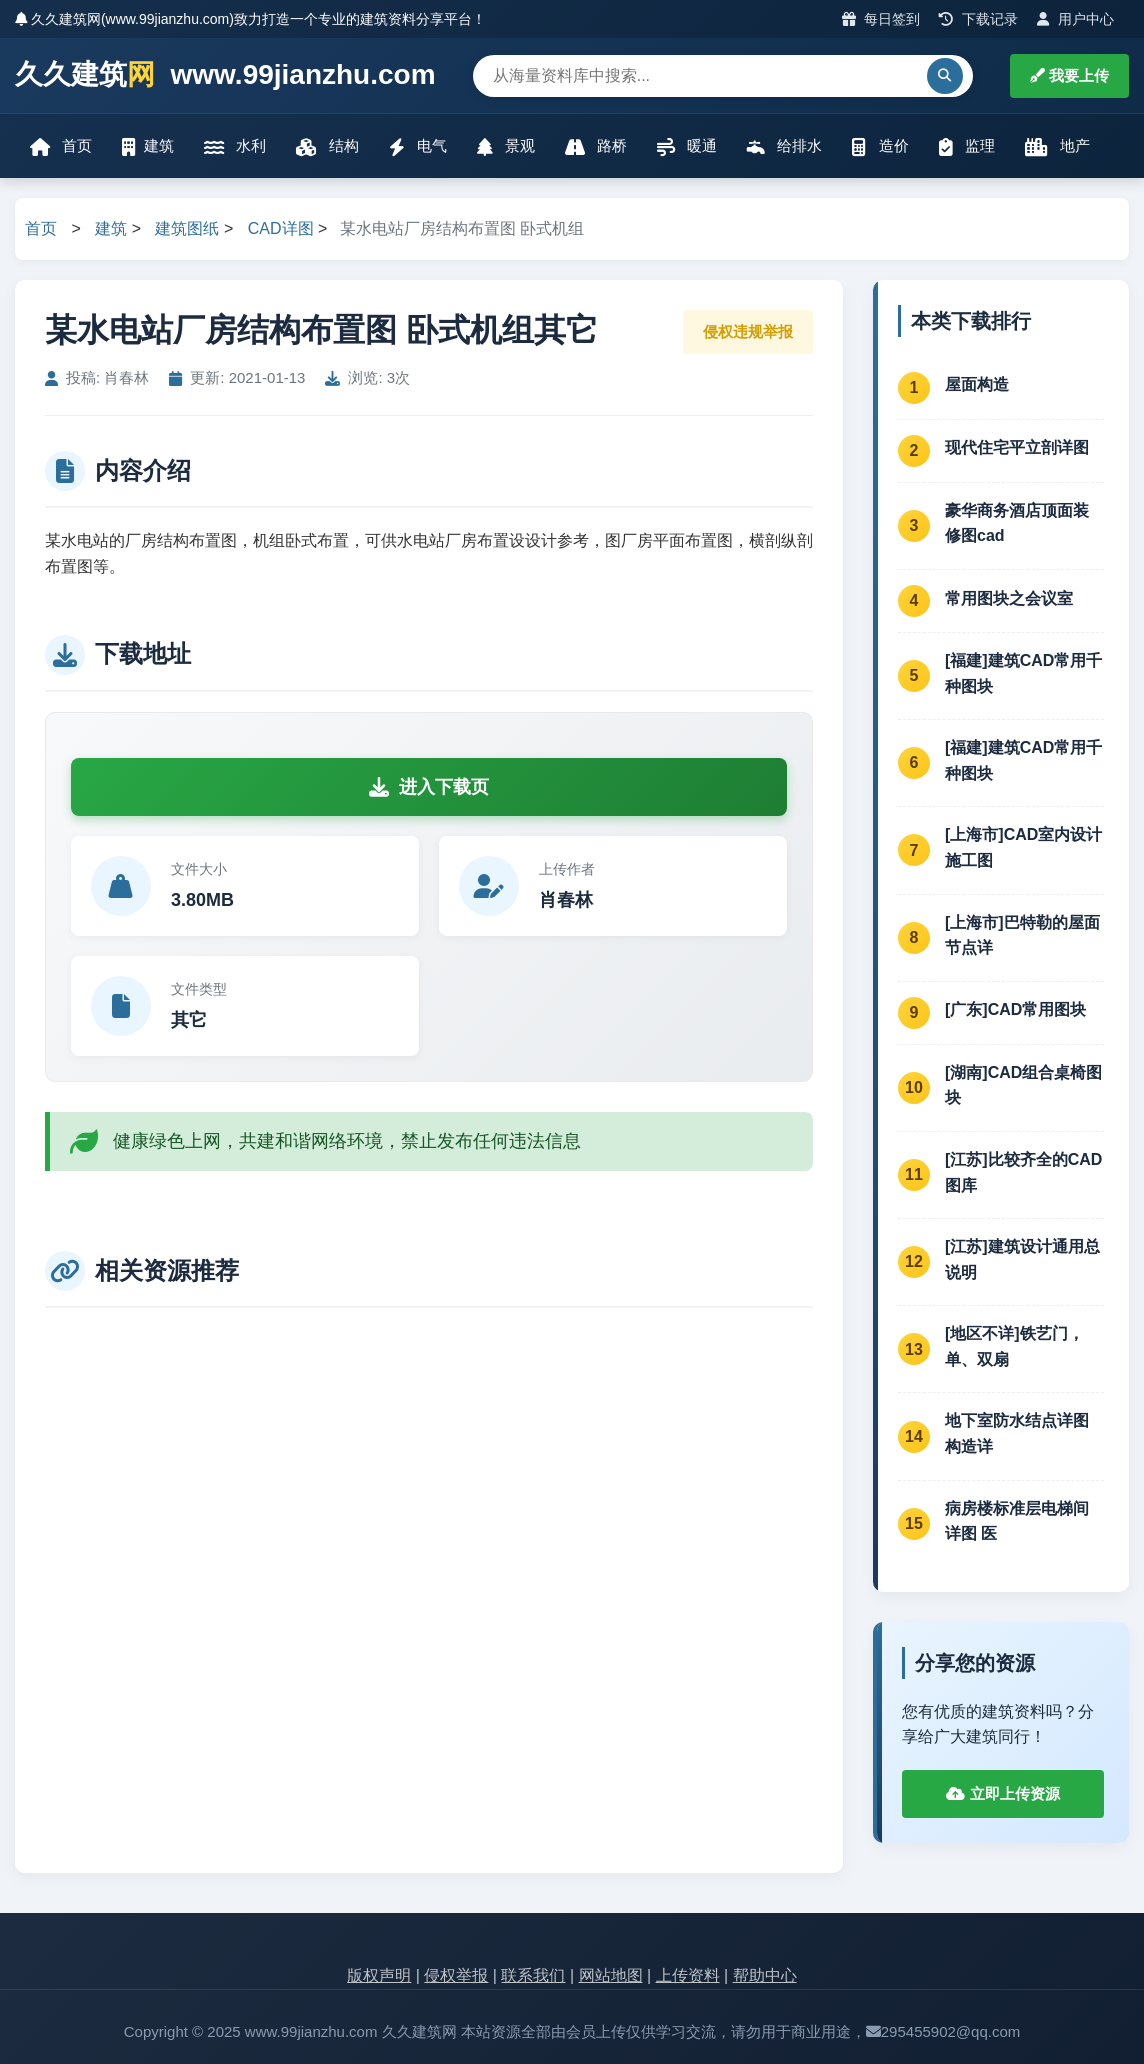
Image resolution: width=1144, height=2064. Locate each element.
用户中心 (1075, 19)
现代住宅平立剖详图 (1017, 447)
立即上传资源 (1002, 1793)
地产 (1057, 146)
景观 (506, 146)
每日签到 (881, 19)
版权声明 (379, 1975)
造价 (880, 146)
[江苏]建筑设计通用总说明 (1022, 1259)
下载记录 (978, 19)
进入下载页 (429, 787)
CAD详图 (281, 228)
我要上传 (1069, 75)
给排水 (784, 146)
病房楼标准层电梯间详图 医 (1017, 1521)
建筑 (148, 146)
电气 (418, 146)
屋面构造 (977, 384)
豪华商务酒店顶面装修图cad (1017, 523)
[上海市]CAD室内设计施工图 (1023, 847)
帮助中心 (765, 1975)
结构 (327, 146)
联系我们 (533, 1975)
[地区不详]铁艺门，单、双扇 (1014, 1346)
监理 (967, 146)
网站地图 (611, 1975)
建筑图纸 (187, 228)
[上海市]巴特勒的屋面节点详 (1022, 935)
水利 (235, 146)
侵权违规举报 (748, 331)
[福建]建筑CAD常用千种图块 (1023, 673)
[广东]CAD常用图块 (1015, 1009)
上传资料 (688, 1975)
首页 (61, 146)
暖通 (687, 146)
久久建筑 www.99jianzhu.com (225, 75)
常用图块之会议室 (1009, 598)
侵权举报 (456, 1975)
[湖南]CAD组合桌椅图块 (1023, 1085)
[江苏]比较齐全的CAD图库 (1023, 1172)
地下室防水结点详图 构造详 (1017, 1433)
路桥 (596, 146)
